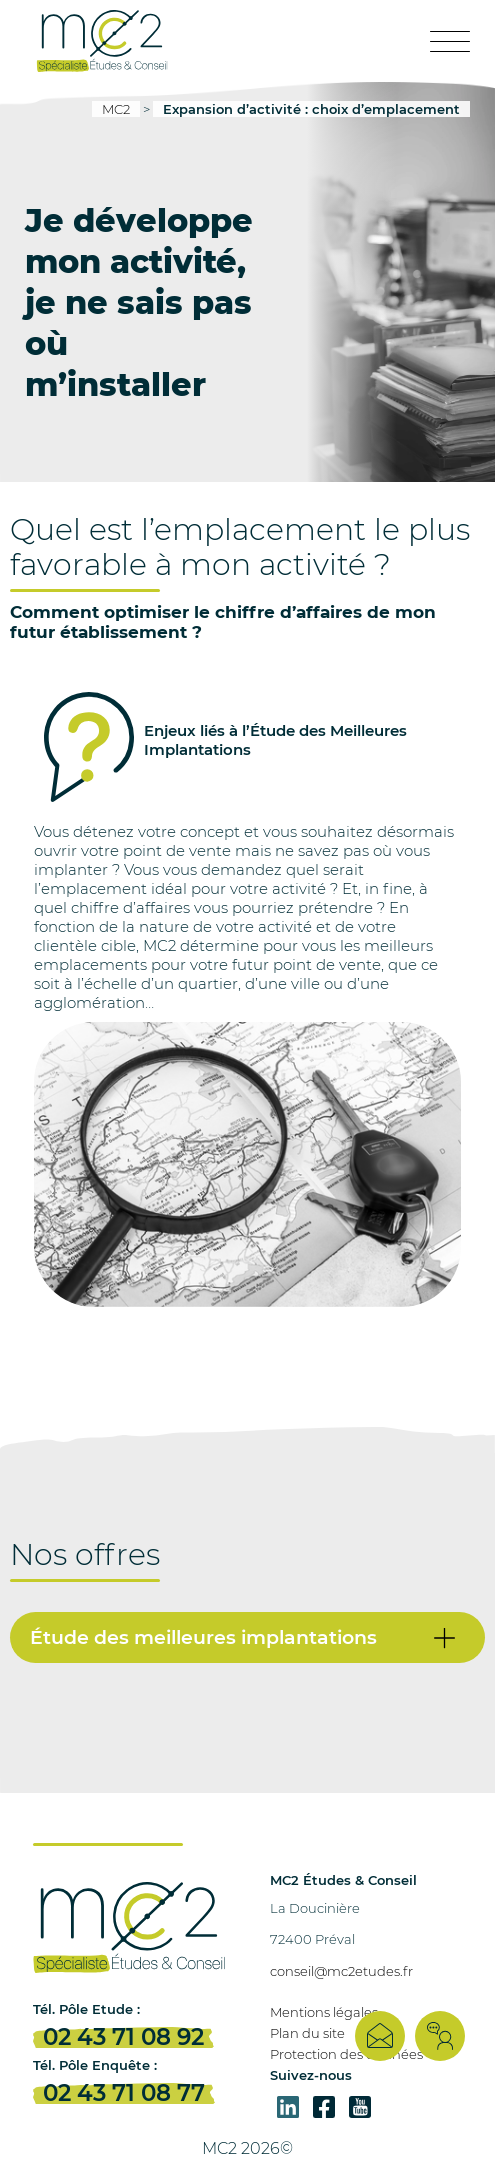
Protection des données (346, 2054)
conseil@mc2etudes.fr (341, 1971)
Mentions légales (324, 2012)
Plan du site (307, 2033)
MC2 (116, 109)
